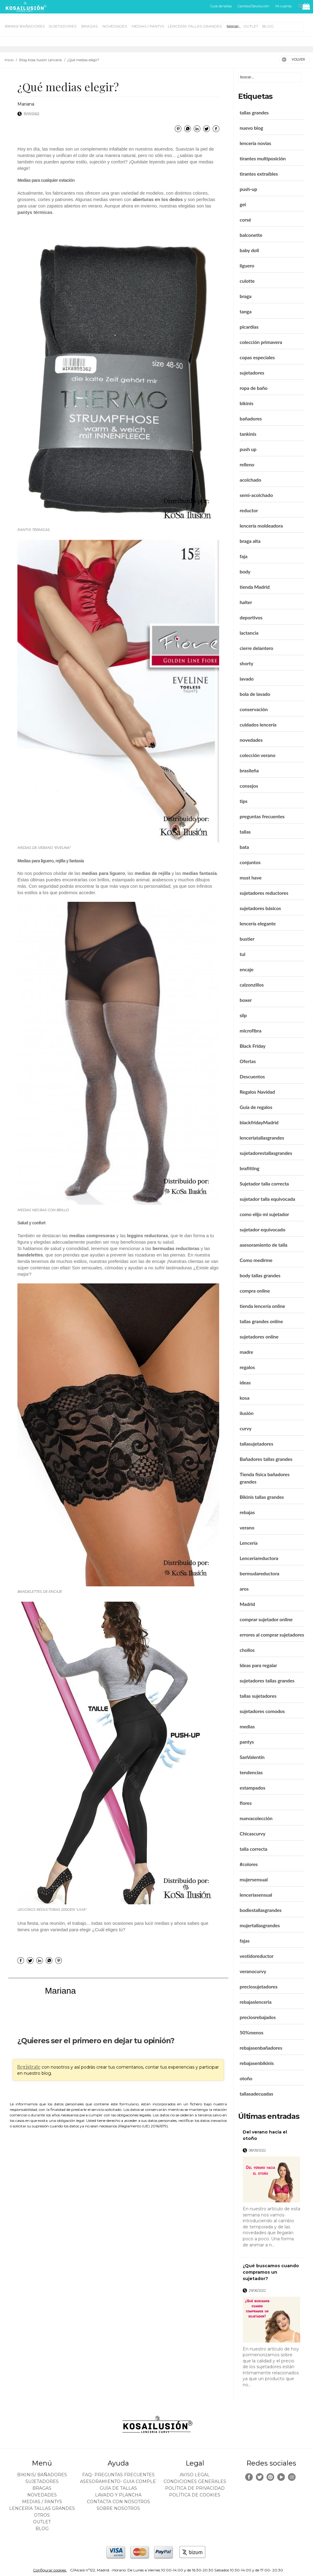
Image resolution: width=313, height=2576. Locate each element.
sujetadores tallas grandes (267, 1680)
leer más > (292, 2250)
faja (243, 556)
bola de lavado (255, 694)
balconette (251, 235)
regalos (247, 1367)
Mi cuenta (283, 6)
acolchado (250, 480)
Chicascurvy (252, 1833)
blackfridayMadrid (259, 1122)
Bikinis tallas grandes (262, 1497)
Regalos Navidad (257, 1092)
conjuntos (250, 862)
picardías (249, 327)
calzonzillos (252, 984)
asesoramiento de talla (263, 1245)
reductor (249, 510)
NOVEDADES (115, 26)
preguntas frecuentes (262, 816)
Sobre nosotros (118, 2508)
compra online (255, 1291)
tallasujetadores (256, 1444)
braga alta (250, 541)
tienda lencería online (262, 1306)
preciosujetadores (259, 1986)
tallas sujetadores (258, 1696)
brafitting (250, 1168)
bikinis (246, 403)
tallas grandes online (261, 1321)
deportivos (251, 617)
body (245, 571)
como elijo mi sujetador (264, 1214)
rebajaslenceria (255, 2002)
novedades (251, 740)
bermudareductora (259, 1573)
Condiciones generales (195, 2481)
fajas (244, 1940)
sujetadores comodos (262, 1711)
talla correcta (253, 1849)
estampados (252, 1787)
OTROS (232, 26)
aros (244, 1589)
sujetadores (252, 372)
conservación (254, 709)
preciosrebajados (258, 2017)
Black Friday (253, 1046)
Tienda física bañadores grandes (264, 1477)
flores (246, 1803)
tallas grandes (254, 112)
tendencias (251, 1772)
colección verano (257, 755)
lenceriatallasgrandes (262, 1138)
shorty (246, 663)
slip (243, 1015)
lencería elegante (258, 923)
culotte (247, 281)
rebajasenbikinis (257, 2063)
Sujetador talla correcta (264, 1183)
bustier (247, 939)
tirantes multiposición (263, 158)
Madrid (247, 1604)
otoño (246, 2078)
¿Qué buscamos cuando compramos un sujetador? (271, 2272)
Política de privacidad (195, 2488)
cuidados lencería (258, 724)
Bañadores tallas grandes (266, 1459)
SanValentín (252, 1757)
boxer (246, 1000)
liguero (247, 265)
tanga (246, 311)
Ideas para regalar (258, 1665)
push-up (248, 189)
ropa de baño (253, 388)
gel (243, 204)
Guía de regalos (256, 1107)
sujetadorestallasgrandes (266, 1153)
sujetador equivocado (262, 1229)
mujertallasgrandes (260, 1925)
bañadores (251, 418)
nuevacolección (256, 1818)
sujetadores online (259, 1336)
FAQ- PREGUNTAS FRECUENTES (118, 2474)
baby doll (249, 250)
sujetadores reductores (264, 893)
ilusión (246, 1413)
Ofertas (248, 1061)
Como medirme (256, 1260)
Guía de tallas (221, 6)
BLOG (268, 26)
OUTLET (250, 26)
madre (246, 1352)
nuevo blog (251, 128)
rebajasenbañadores (261, 2048)
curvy (246, 1428)
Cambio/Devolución (253, 6)
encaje (246, 969)
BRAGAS (89, 26)
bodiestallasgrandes (261, 1910)
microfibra (250, 1030)
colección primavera (261, 342)
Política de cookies (194, 2495)
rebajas (247, 1512)
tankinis (248, 434)
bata (244, 847)
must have (251, 877)
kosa (244, 1398)
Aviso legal (195, 2474)
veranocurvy (253, 1971)
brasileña (249, 770)
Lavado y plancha (118, 2495)
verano (247, 1527)
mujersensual (254, 1879)
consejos (249, 786)
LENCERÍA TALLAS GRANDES (195, 26)
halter (246, 602)
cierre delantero (256, 648)
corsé (245, 219)
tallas (245, 831)
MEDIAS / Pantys (148, 26)
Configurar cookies (50, 2570)
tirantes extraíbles (259, 174)
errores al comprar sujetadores (272, 1634)
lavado (247, 678)
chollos (247, 1650)
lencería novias (255, 143)
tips (244, 801)
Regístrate (28, 2066)
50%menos (251, 2032)
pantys (247, 1742)
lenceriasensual (256, 1895)
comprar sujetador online (266, 1619)
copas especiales (257, 357)
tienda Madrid (255, 587)
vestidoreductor (257, 1956)
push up (248, 449)
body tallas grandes (260, 1275)
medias (247, 1726)
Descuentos (252, 1076)
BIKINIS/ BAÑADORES (25, 26)
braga (246, 296)
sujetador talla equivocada (267, 1199)
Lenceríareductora (259, 1558)
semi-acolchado (256, 495)
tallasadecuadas (256, 2093)
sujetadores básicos (260, 908)
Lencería (248, 1543)
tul (242, 954)
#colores (249, 1864)
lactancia (249, 633)
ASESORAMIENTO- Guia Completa (120, 2481)
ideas (245, 1382)
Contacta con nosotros (118, 2501)
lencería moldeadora (261, 525)
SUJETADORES (63, 26)
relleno (247, 464)
